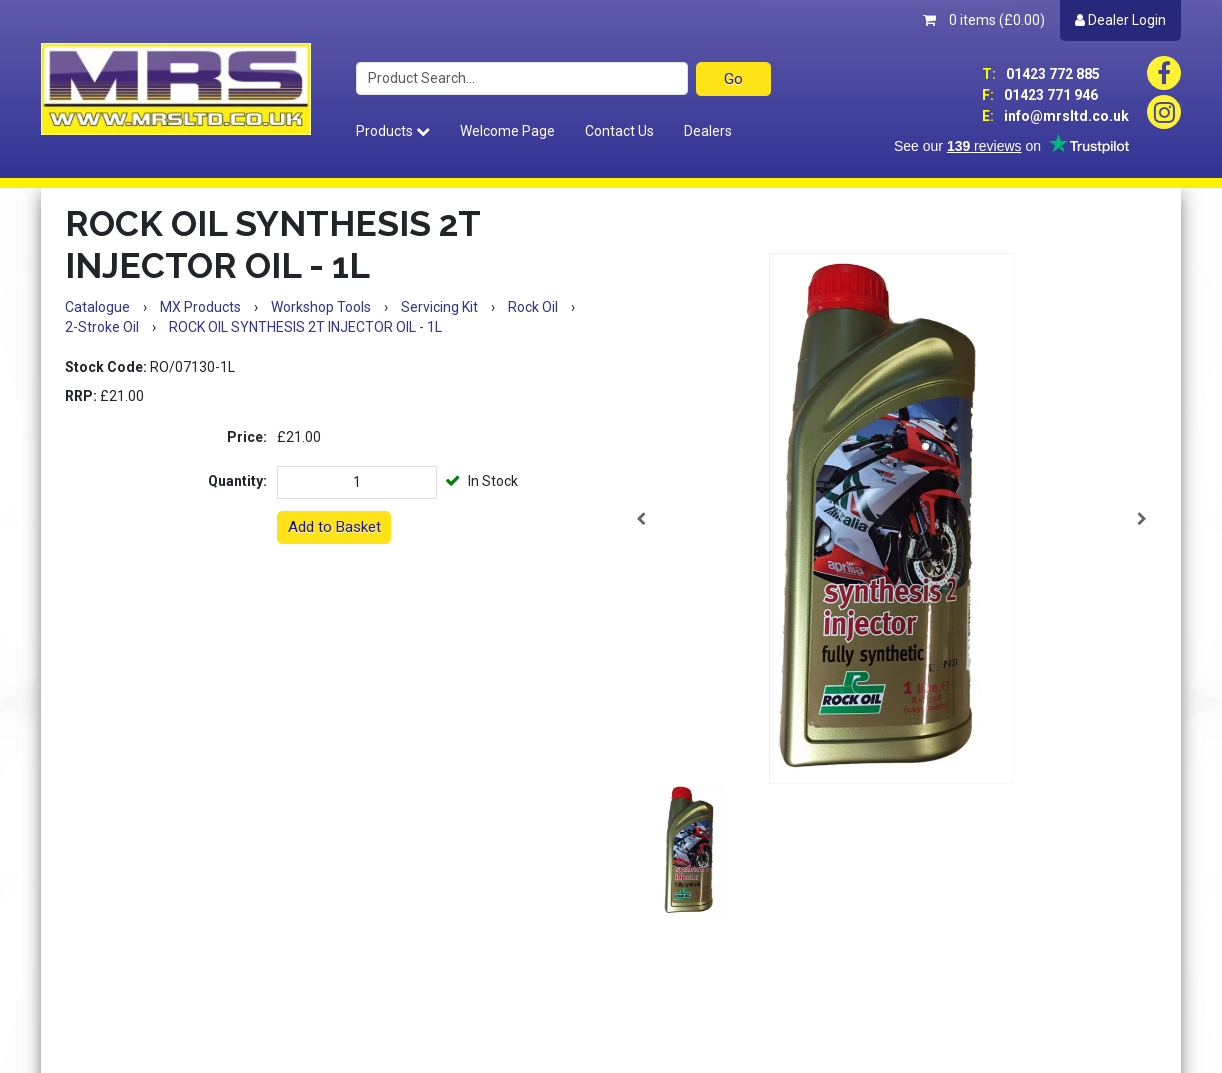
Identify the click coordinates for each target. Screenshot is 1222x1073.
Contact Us (619, 131)
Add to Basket (334, 527)
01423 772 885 (1041, 74)
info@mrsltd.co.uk (1055, 116)
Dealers (708, 131)
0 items (984, 20)
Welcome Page (507, 131)
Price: (247, 437)
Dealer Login (1120, 20)
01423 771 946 (1040, 95)
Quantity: (237, 481)
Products (393, 131)
